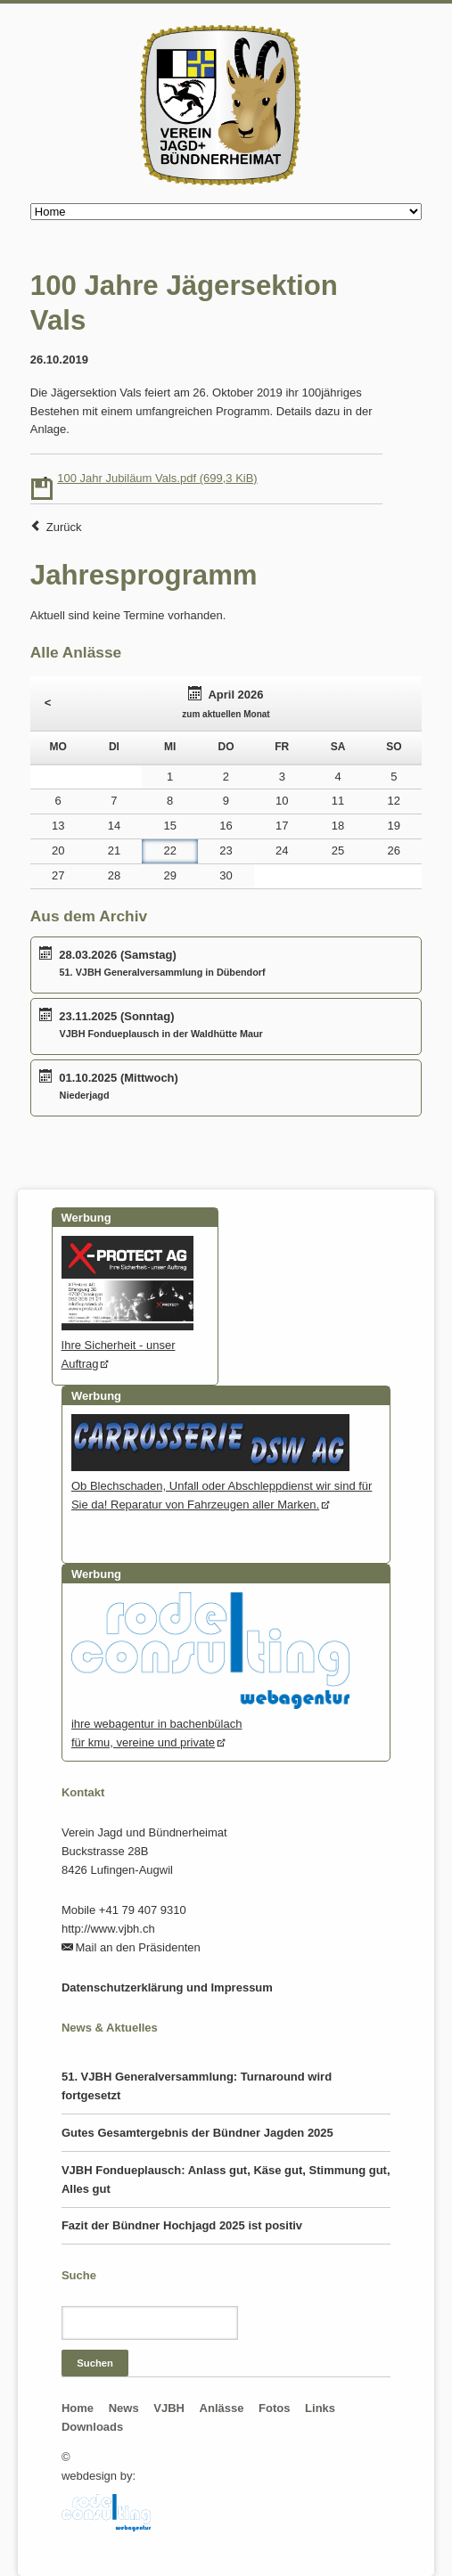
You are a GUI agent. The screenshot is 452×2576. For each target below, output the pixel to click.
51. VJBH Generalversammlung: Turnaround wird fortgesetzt (197, 2086)
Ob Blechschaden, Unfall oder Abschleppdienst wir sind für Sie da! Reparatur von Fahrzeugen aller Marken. (221, 1485)
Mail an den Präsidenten (138, 1947)
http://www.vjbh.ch (108, 1928)
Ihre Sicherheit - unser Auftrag (128, 1345)
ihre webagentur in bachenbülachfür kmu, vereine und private (210, 1723)
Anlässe (222, 2408)
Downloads (92, 2426)
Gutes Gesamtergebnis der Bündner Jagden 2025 (197, 2132)
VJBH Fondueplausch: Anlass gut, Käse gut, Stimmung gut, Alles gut (226, 2179)
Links (320, 2408)
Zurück (64, 527)
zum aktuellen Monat (225, 714)
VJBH (169, 2408)
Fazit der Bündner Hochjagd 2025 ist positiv (182, 2225)
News (124, 2408)
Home (78, 2408)
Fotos (274, 2408)
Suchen (95, 2363)
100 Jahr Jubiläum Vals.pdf (157, 478)
